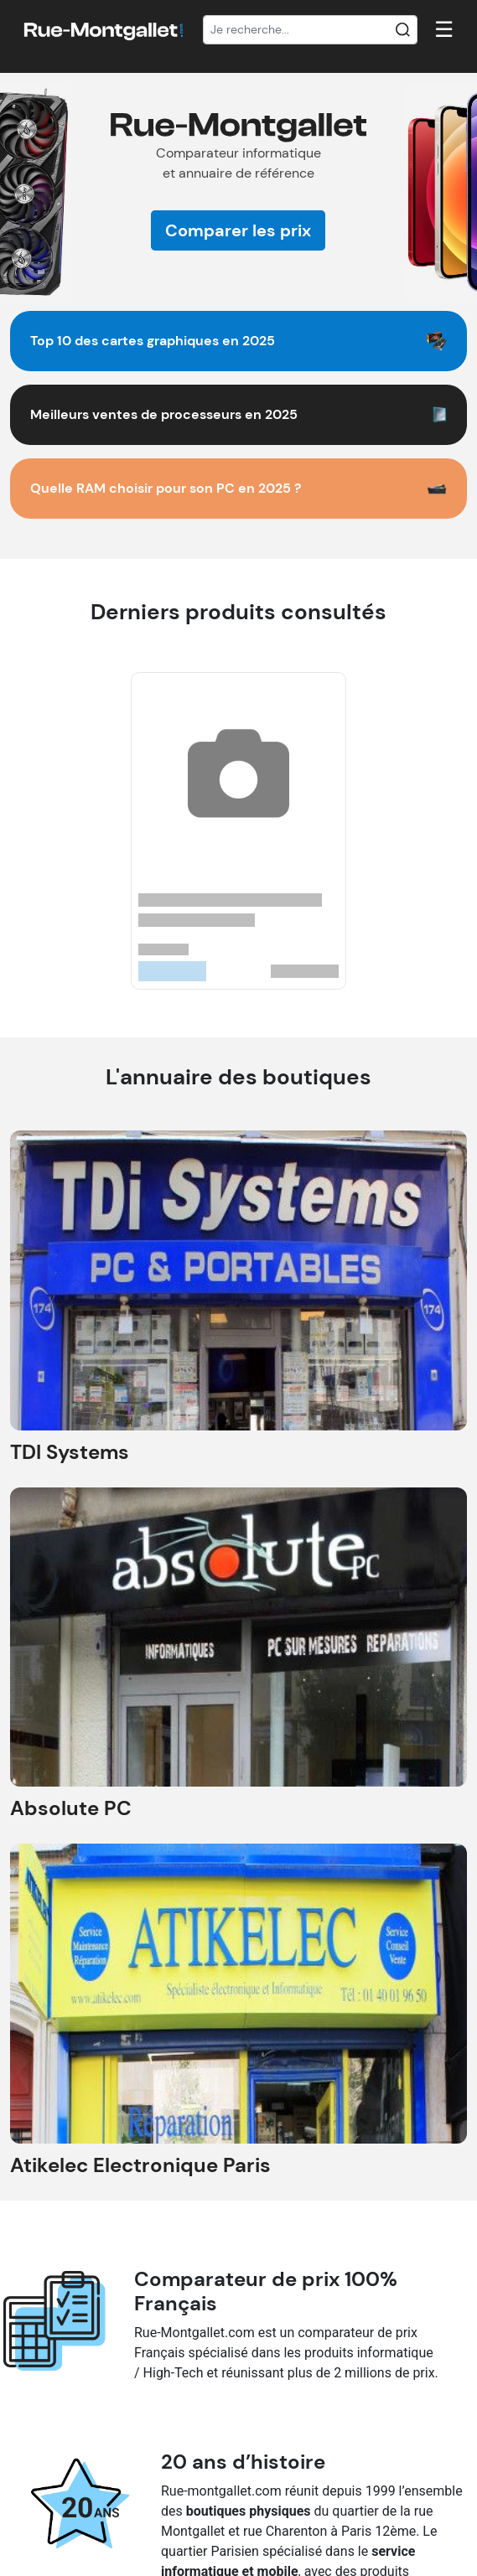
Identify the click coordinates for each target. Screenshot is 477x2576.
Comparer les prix (238, 230)
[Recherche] (310, 30)
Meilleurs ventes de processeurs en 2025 (164, 414)
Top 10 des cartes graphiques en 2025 (152, 340)
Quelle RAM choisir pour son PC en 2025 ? (165, 488)
